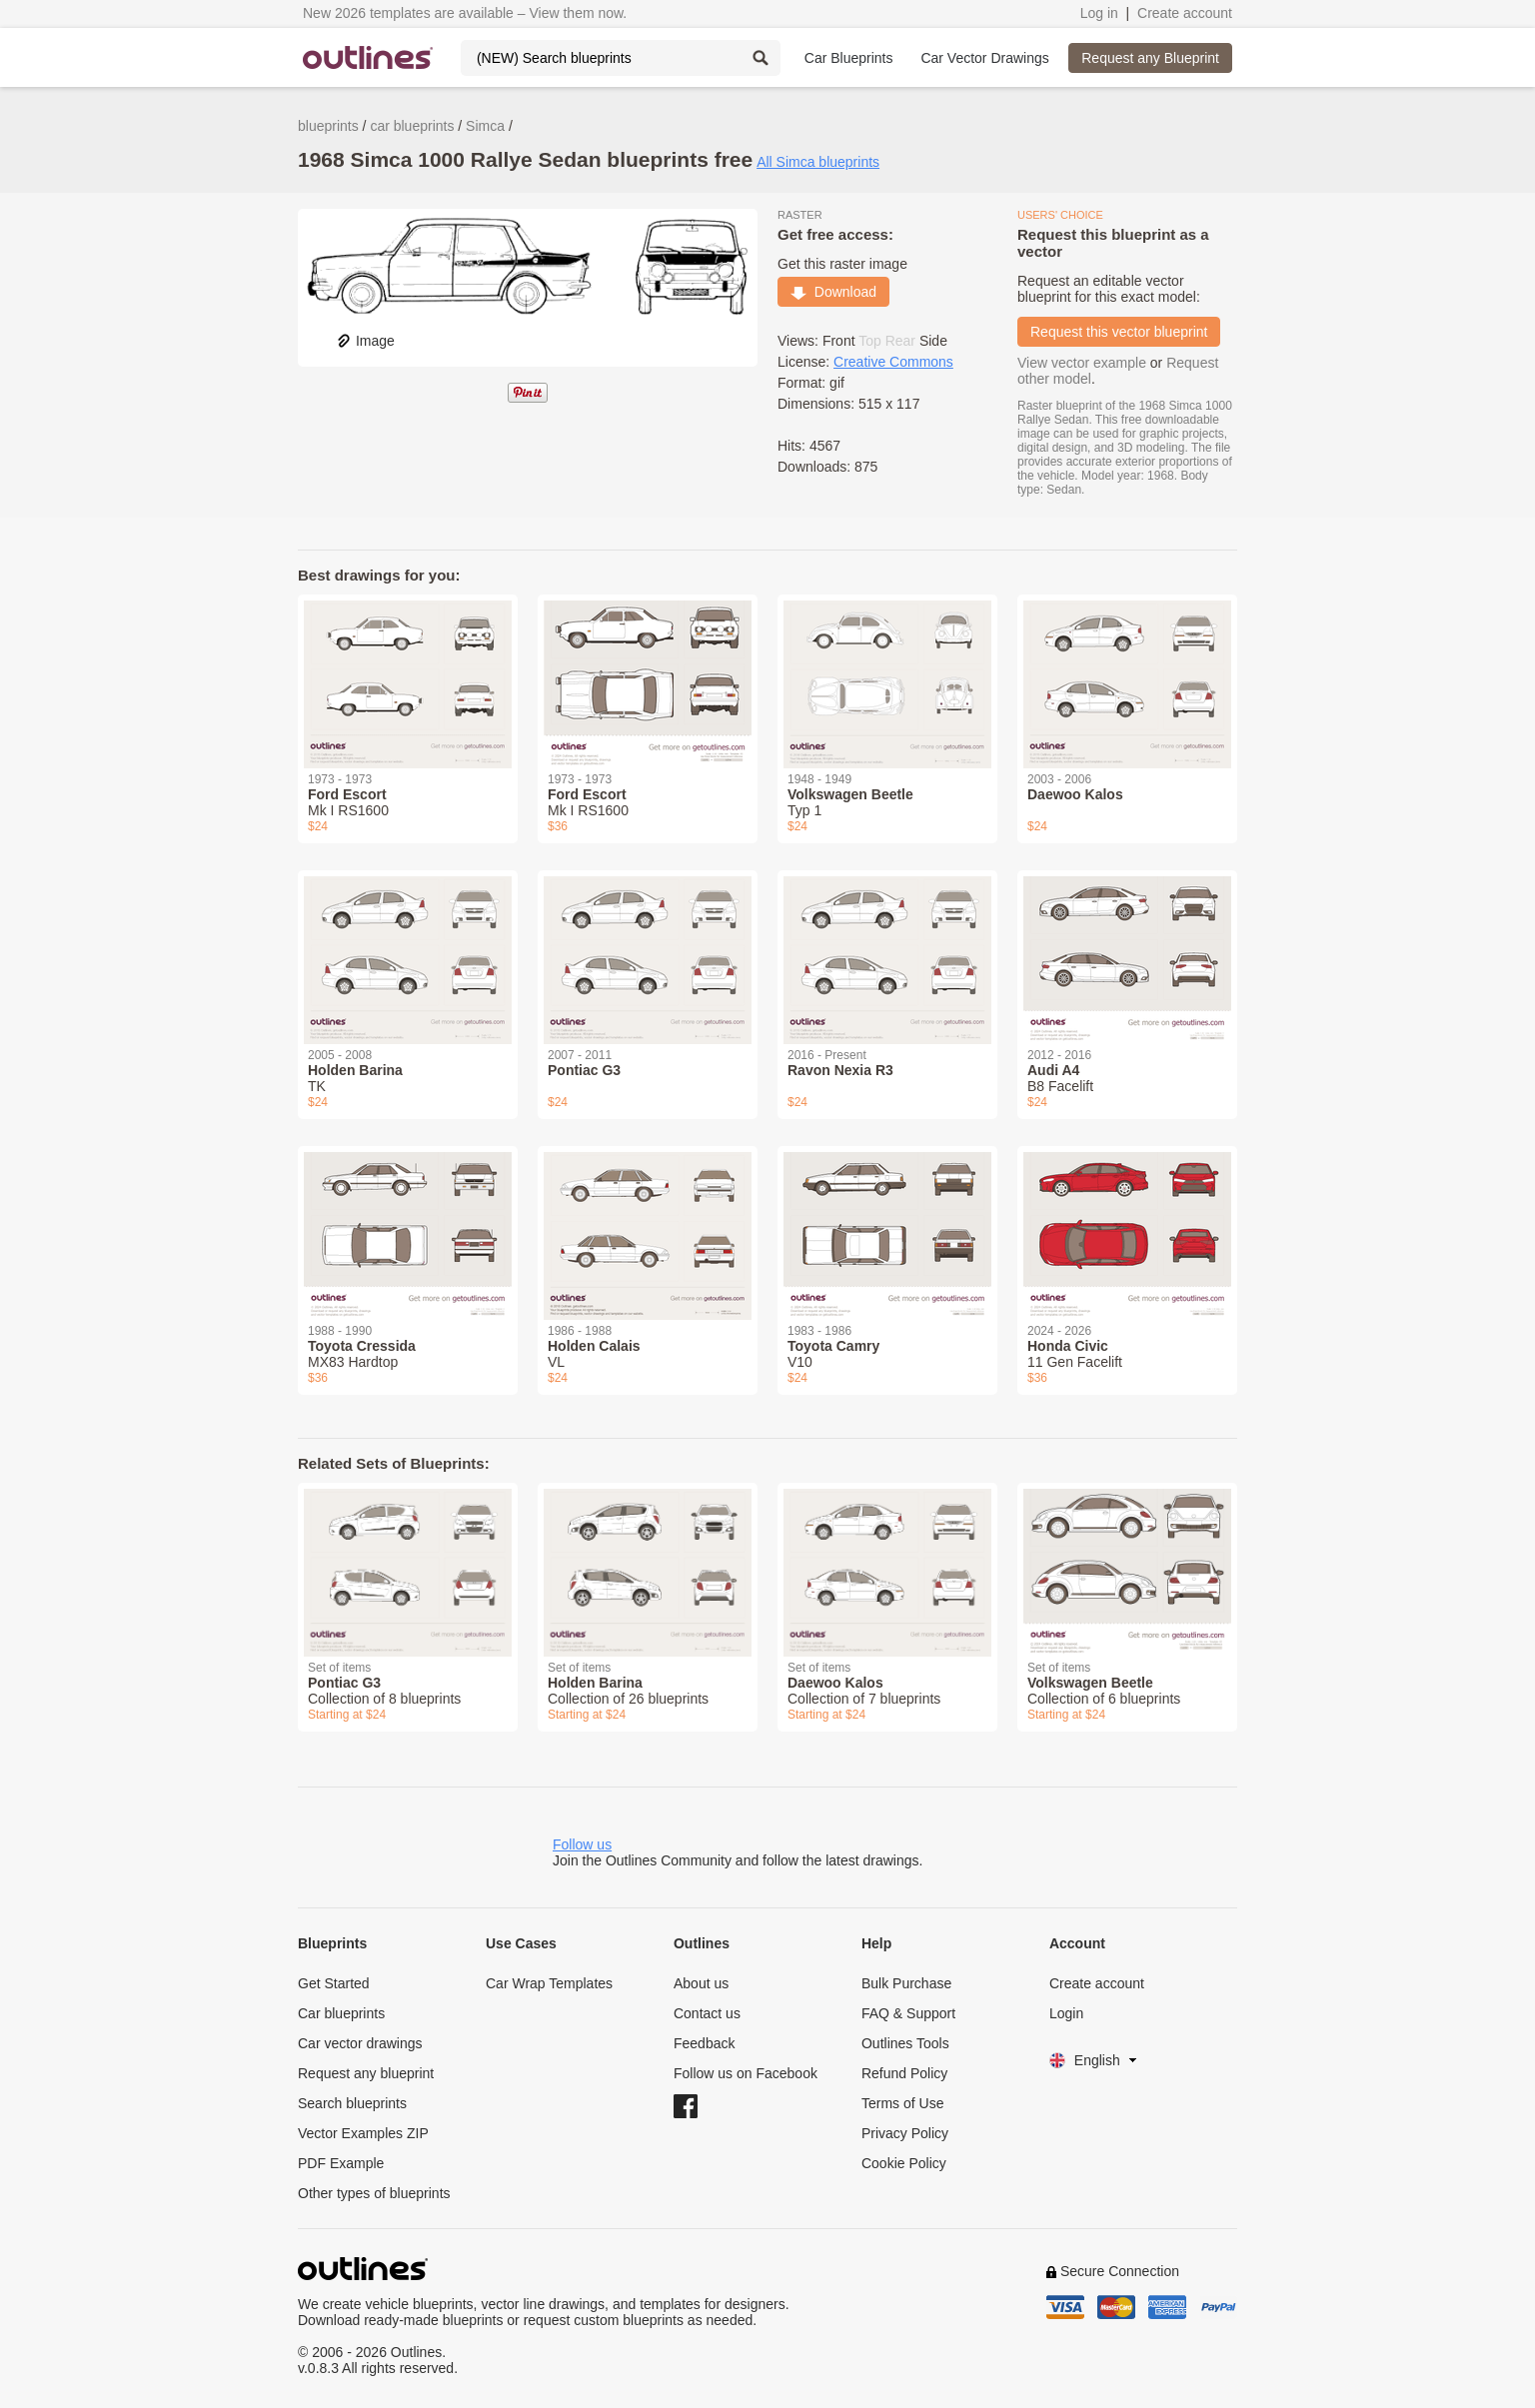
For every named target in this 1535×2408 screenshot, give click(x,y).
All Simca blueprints (818, 162)
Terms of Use (902, 2103)
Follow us (582, 1844)
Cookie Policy (903, 2163)
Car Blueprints (848, 58)
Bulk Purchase (906, 1983)
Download (833, 292)
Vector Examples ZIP (363, 2133)
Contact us (707, 2013)
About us (701, 1983)
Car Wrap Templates (549, 1983)
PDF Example (341, 2163)
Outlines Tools (905, 2043)
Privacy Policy (904, 2133)
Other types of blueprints (374, 2193)
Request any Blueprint (1150, 58)
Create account (1184, 13)
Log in (1099, 13)
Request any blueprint (366, 2073)
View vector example (1081, 363)
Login (1066, 2013)
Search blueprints (352, 2103)
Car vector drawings (360, 2043)
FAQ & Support (908, 2013)
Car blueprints (341, 2013)
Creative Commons (893, 362)
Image (365, 341)
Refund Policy (904, 2073)
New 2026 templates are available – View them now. (465, 13)
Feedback (704, 2043)
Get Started (334, 1983)
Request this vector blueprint (1118, 332)
